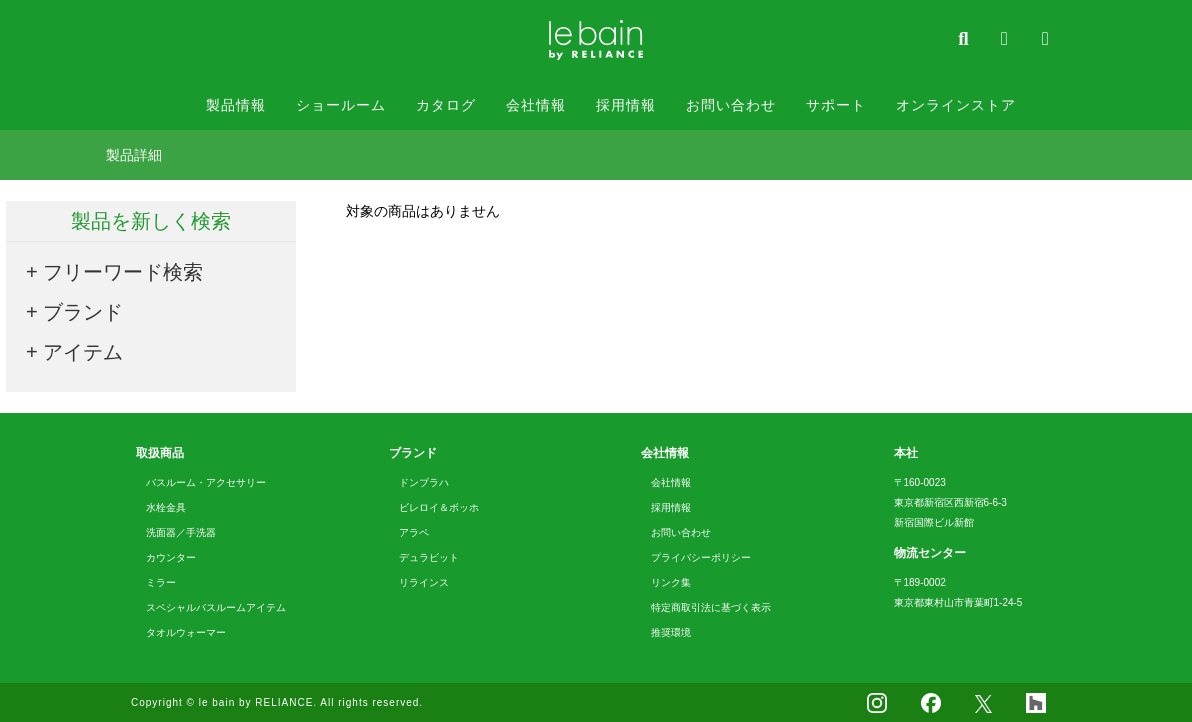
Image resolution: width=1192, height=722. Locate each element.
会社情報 (536, 105)
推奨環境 (671, 632)
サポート (836, 105)
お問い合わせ (731, 105)
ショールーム (341, 105)
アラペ (414, 532)
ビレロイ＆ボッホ (439, 507)
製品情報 (236, 105)
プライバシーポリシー (701, 557)
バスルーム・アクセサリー (206, 482)
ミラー (161, 582)
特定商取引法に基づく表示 (711, 607)
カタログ (446, 105)
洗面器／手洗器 (181, 532)
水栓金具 (166, 507)
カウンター (171, 557)
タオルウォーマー (186, 632)
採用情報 (626, 105)
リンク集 (671, 582)
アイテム (83, 352)
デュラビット (429, 557)
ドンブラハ (424, 482)
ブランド (83, 312)
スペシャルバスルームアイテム (216, 607)
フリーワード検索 (123, 272)
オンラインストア (956, 105)
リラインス (424, 582)
